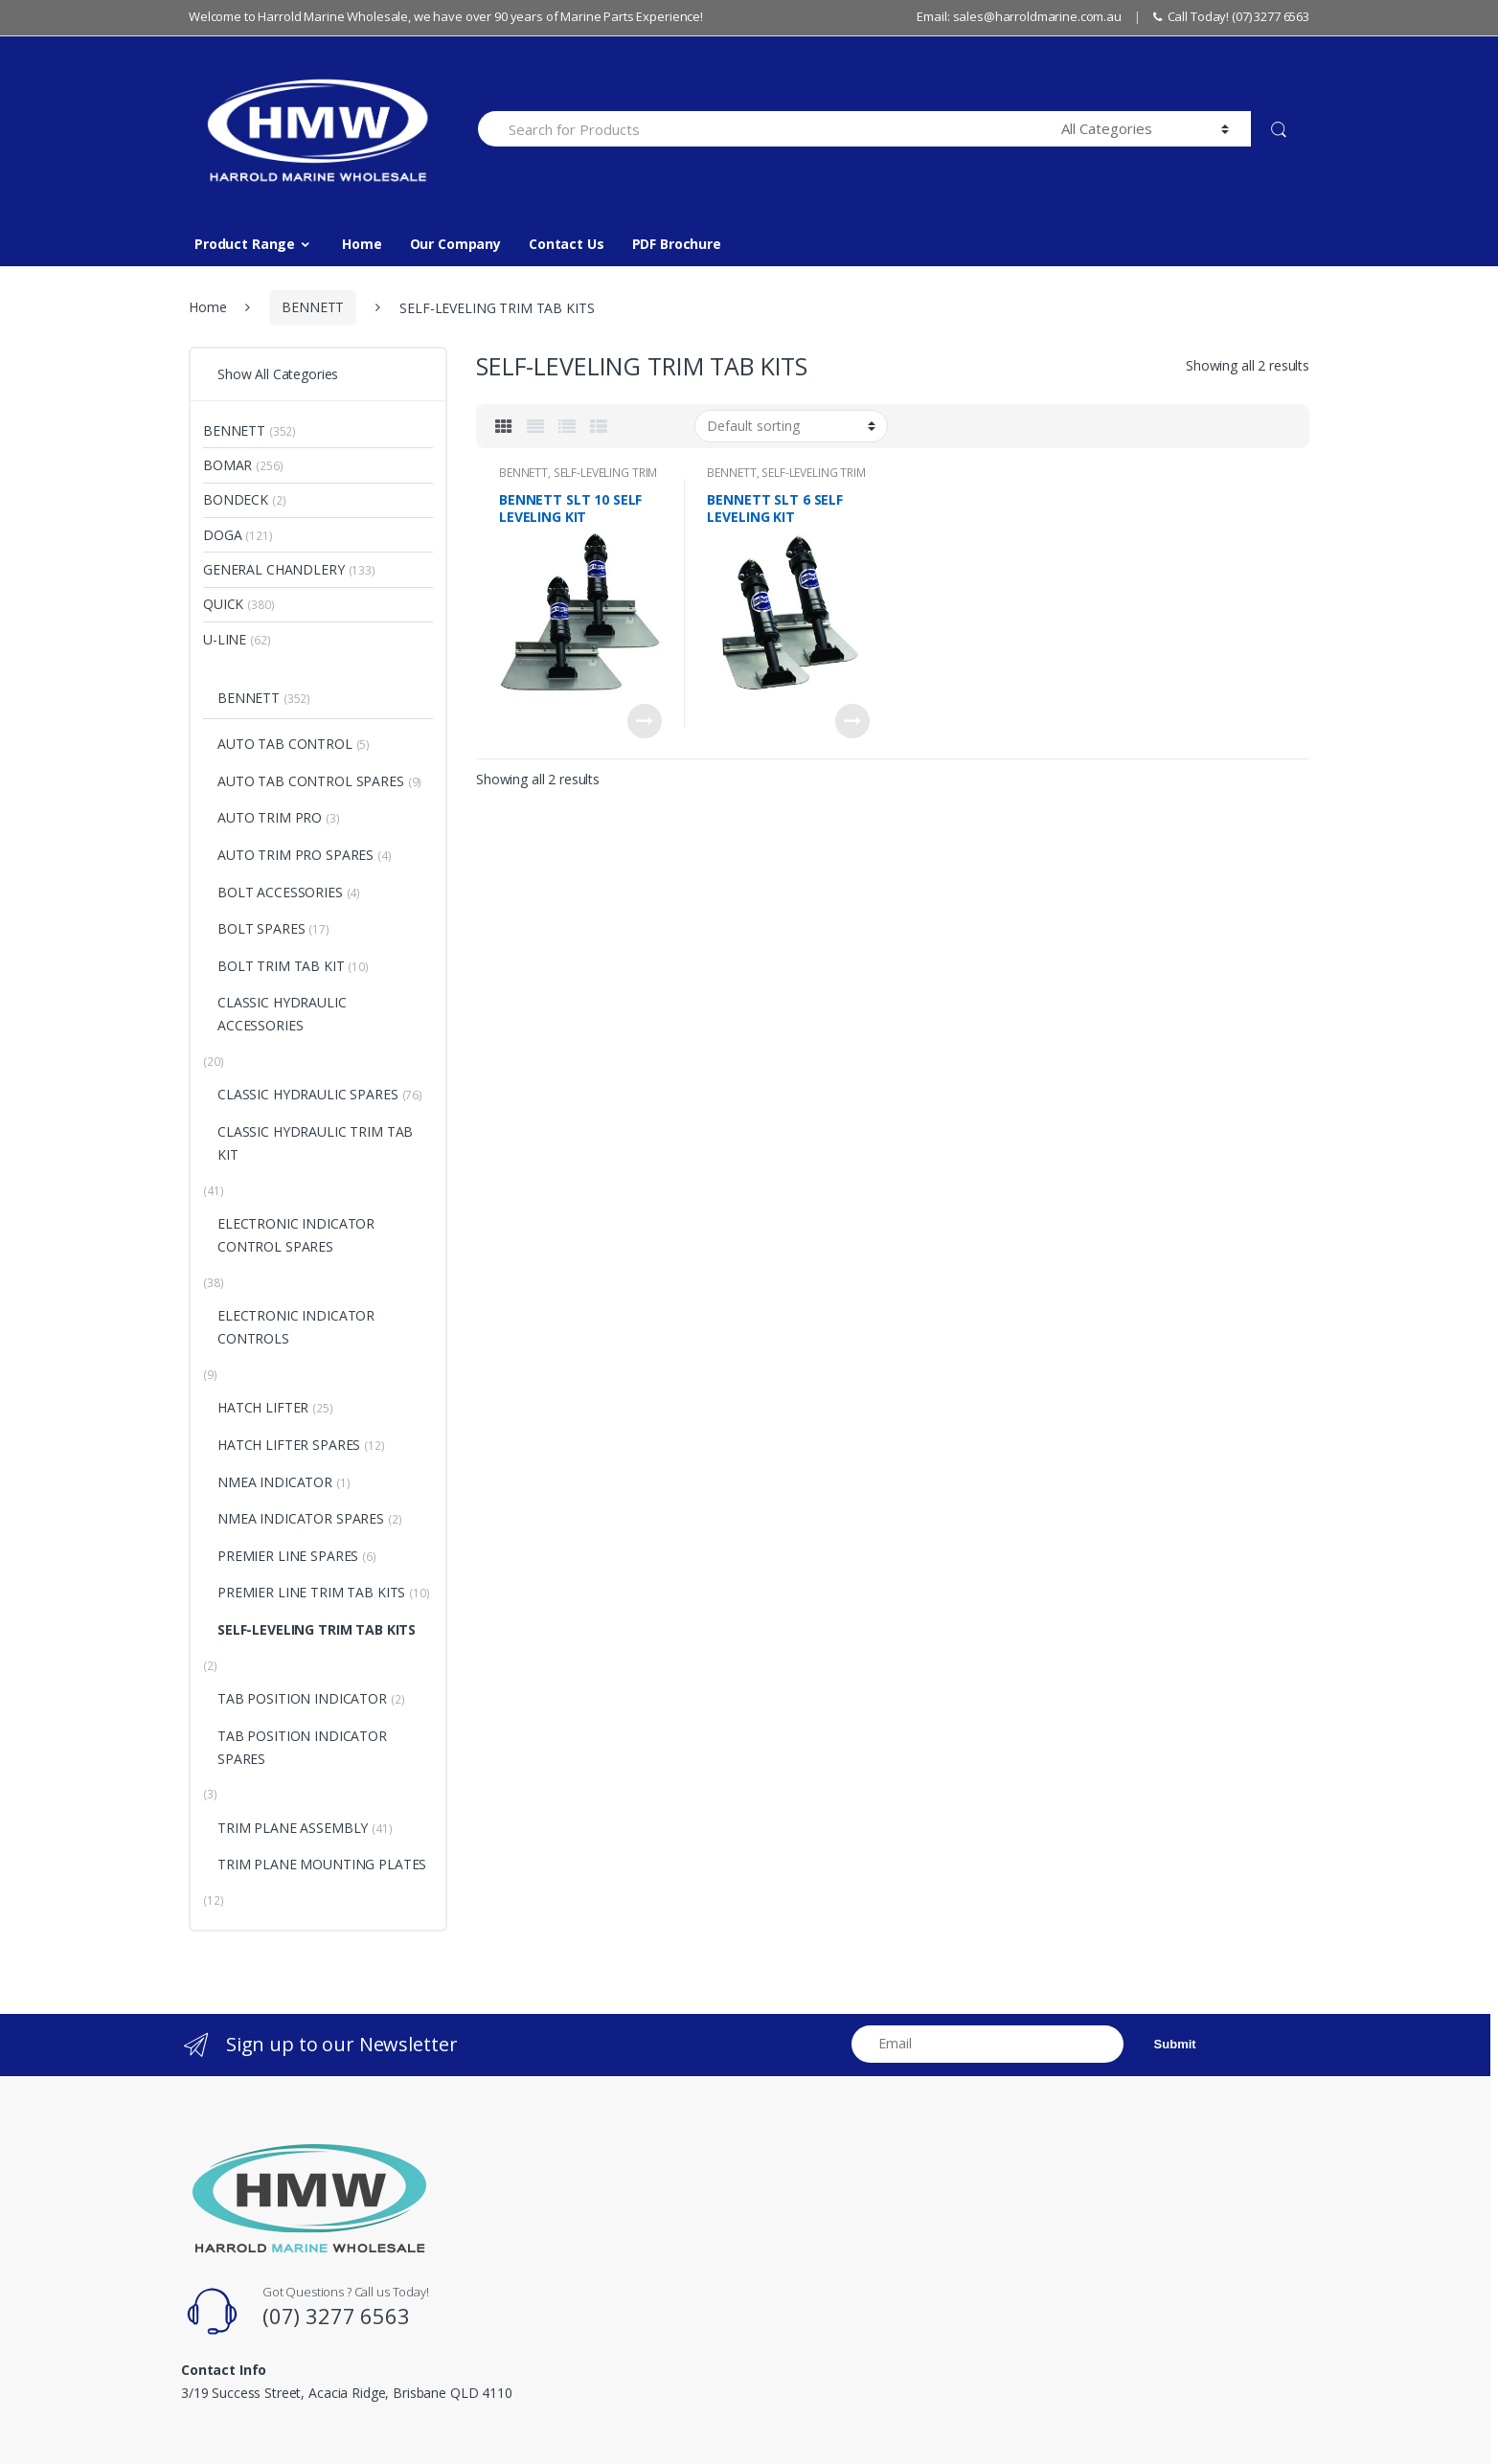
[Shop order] (791, 426)
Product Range (244, 244)
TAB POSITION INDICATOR (302, 1698)
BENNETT (313, 307)
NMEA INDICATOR (274, 1482)
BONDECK (235, 499)
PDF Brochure (676, 244)
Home (361, 244)
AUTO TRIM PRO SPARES (295, 855)
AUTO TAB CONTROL (284, 744)
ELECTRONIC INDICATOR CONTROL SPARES (295, 1234)
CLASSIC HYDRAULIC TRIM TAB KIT (315, 1143)
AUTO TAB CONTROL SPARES (310, 781)
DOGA (222, 535)
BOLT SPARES (261, 928)
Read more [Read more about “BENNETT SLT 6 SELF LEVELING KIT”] (852, 721)
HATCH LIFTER (262, 1407)
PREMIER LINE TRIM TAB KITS (311, 1592)
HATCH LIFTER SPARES (288, 1444)
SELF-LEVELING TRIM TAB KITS (578, 478)
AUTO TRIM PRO (269, 817)
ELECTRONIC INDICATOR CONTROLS (295, 1326)
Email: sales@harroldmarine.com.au (1019, 16)
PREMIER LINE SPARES (287, 1556)
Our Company (455, 244)
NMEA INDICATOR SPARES (300, 1518)
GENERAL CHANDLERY (274, 569)
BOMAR (227, 465)
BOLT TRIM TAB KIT (281, 966)
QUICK (223, 604)
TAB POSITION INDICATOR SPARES (302, 1747)
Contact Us (566, 244)
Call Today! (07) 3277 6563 (1231, 16)
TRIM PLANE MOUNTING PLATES (321, 1864)
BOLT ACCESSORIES (280, 892)
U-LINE (224, 639)
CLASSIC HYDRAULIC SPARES (307, 1094)
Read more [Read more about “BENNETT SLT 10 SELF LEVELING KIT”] (644, 721)
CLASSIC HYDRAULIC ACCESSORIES (282, 1013)
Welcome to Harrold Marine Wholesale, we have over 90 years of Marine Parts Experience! (446, 16)
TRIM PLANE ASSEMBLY (292, 1828)
